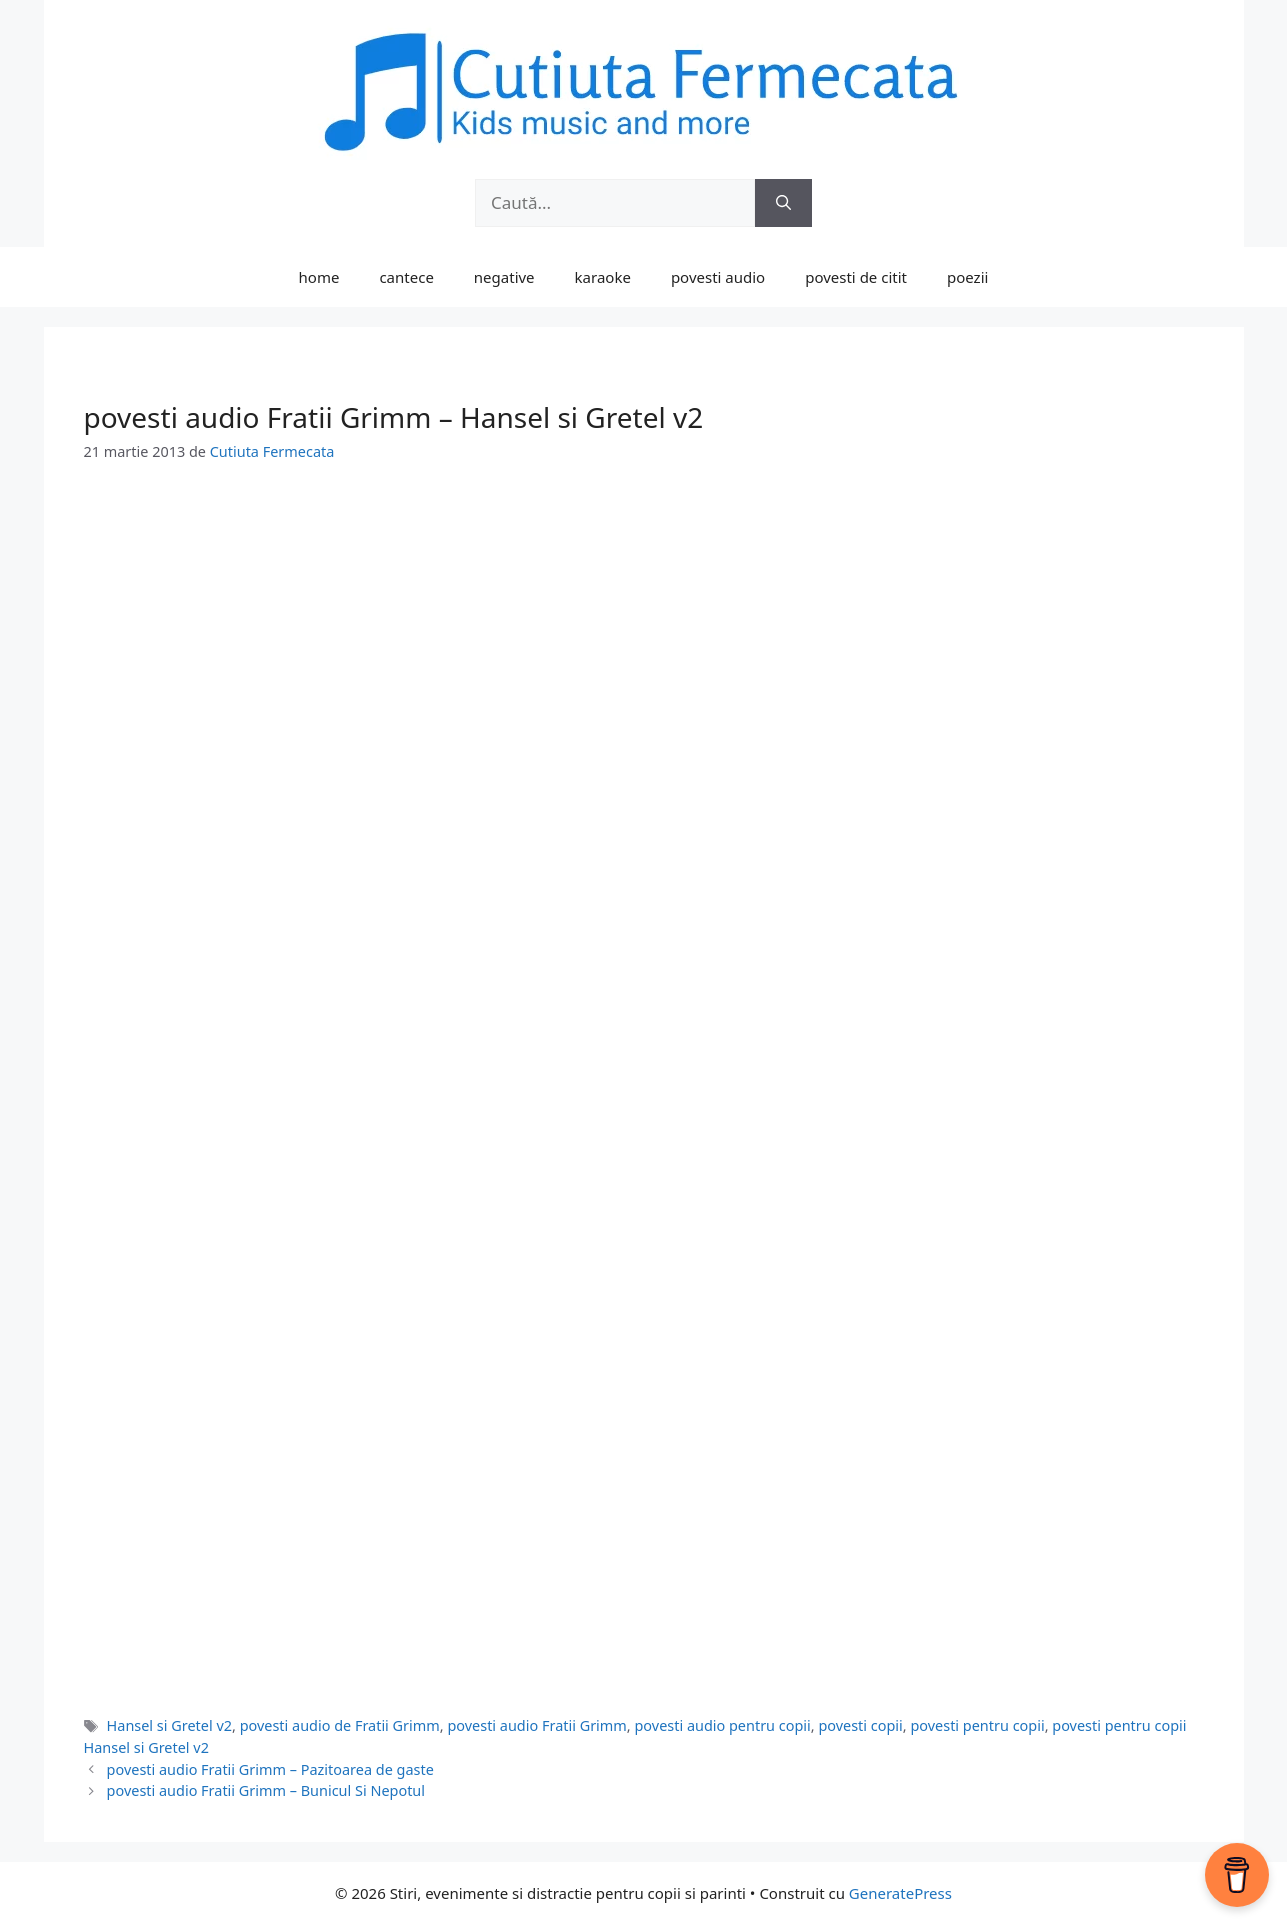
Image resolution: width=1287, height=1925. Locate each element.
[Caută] (783, 203)
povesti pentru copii (977, 1725)
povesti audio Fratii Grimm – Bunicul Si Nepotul (266, 1790)
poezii (967, 277)
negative (504, 277)
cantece (406, 277)
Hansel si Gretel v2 (169, 1725)
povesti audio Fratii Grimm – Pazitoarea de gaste (270, 1769)
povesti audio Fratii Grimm (536, 1725)
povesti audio (718, 277)
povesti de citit (856, 277)
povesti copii (860, 1725)
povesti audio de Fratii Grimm (340, 1725)
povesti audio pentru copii (722, 1725)
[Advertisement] (644, 637)
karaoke (603, 277)
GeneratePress (900, 1893)
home (319, 277)
